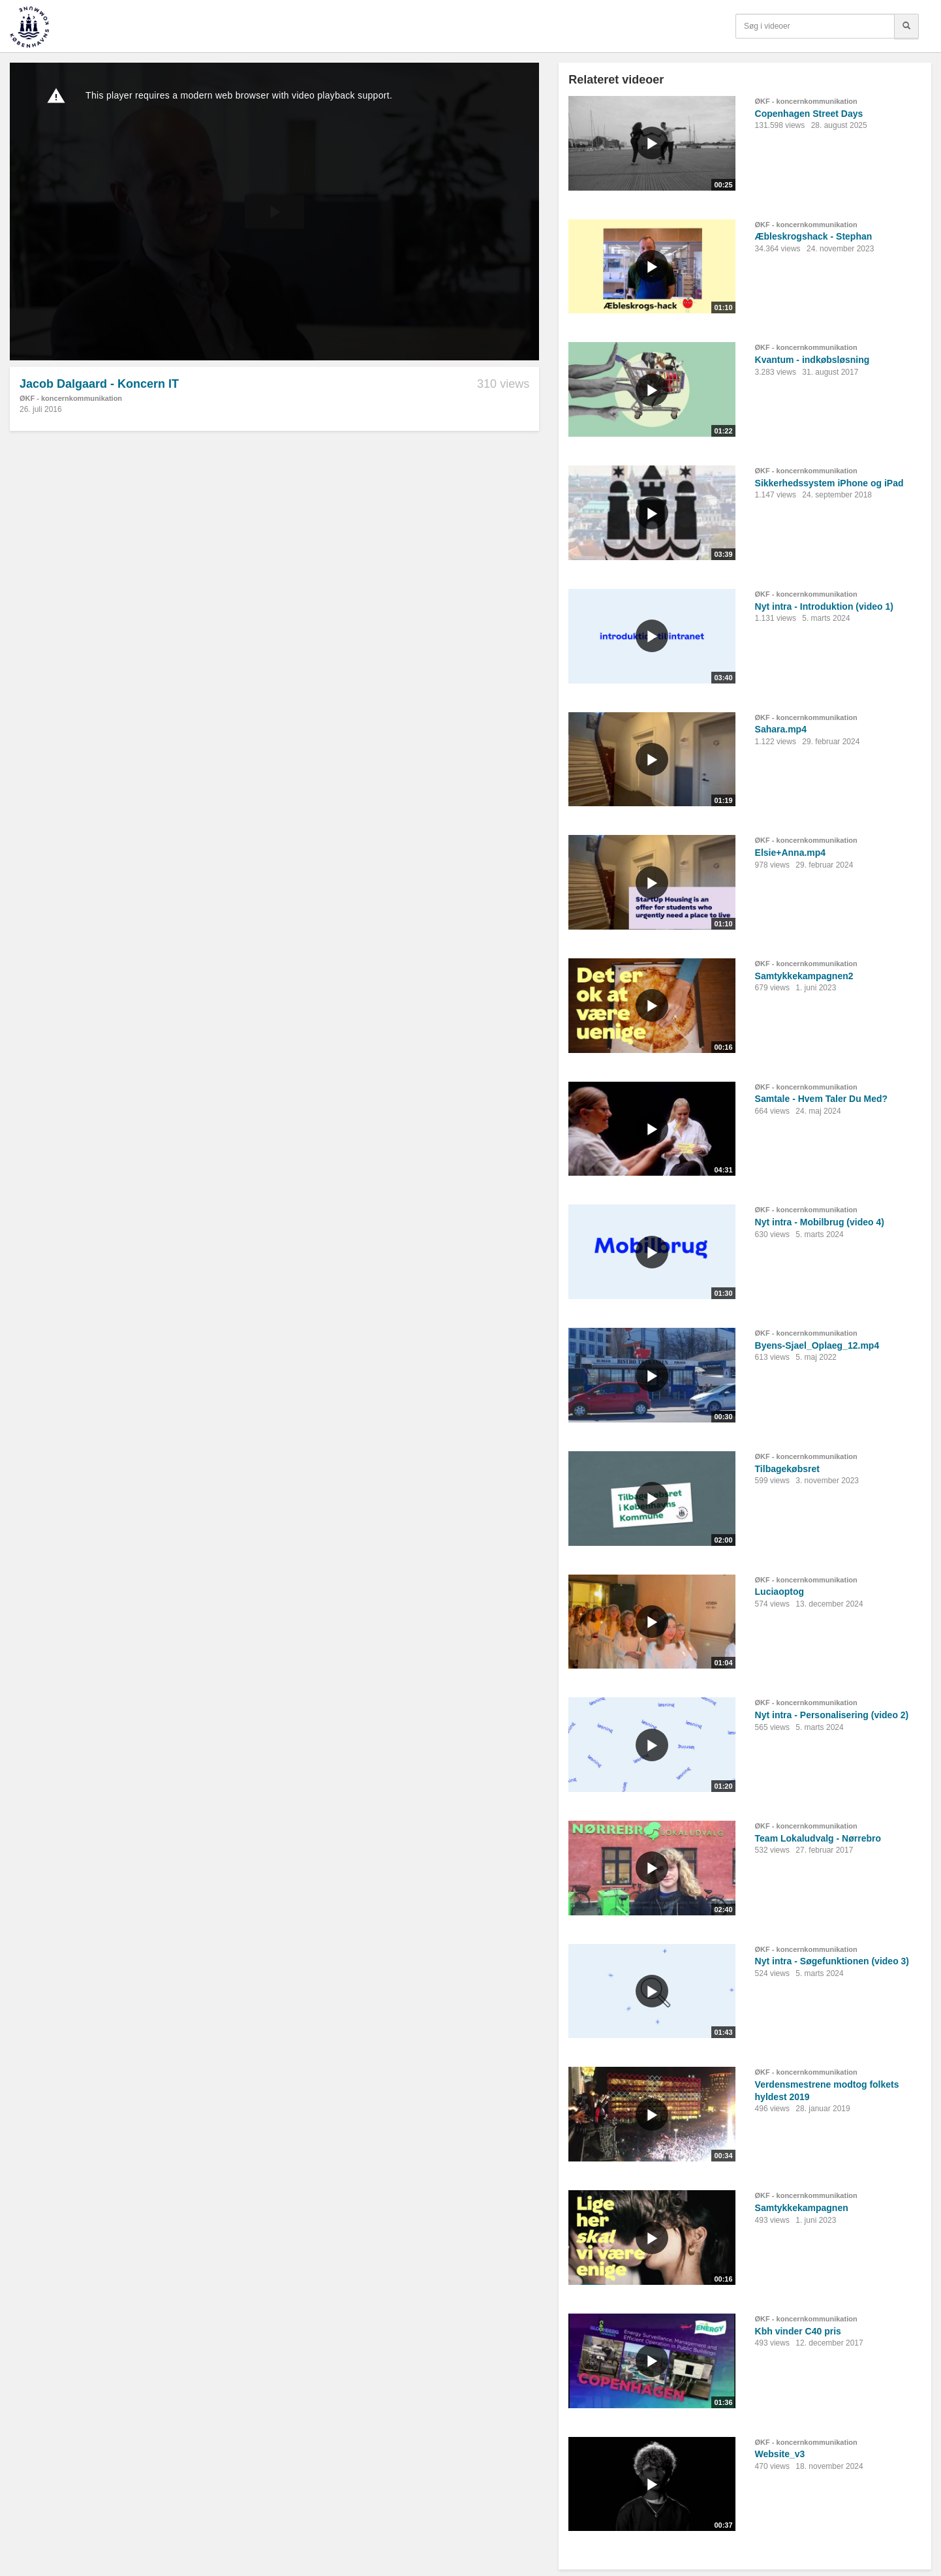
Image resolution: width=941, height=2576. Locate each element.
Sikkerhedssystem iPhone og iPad (829, 483)
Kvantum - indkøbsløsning (812, 359)
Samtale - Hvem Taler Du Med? (821, 1098)
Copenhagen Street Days (809, 113)
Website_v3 (780, 2454)
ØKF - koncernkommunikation (71, 398)
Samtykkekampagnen (801, 2208)
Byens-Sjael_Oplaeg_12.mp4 (817, 1345)
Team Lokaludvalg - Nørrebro (818, 1838)
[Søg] (906, 26)
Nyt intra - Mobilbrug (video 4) (819, 1222)
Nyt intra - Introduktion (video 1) (824, 606)
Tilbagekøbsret (787, 1469)
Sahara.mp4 (781, 729)
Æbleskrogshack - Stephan (813, 236)
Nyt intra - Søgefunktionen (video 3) (832, 1961)
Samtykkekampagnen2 (804, 976)
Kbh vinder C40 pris (798, 2331)
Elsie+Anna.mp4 (790, 852)
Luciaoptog (779, 1591)
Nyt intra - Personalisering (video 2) (832, 1715)
